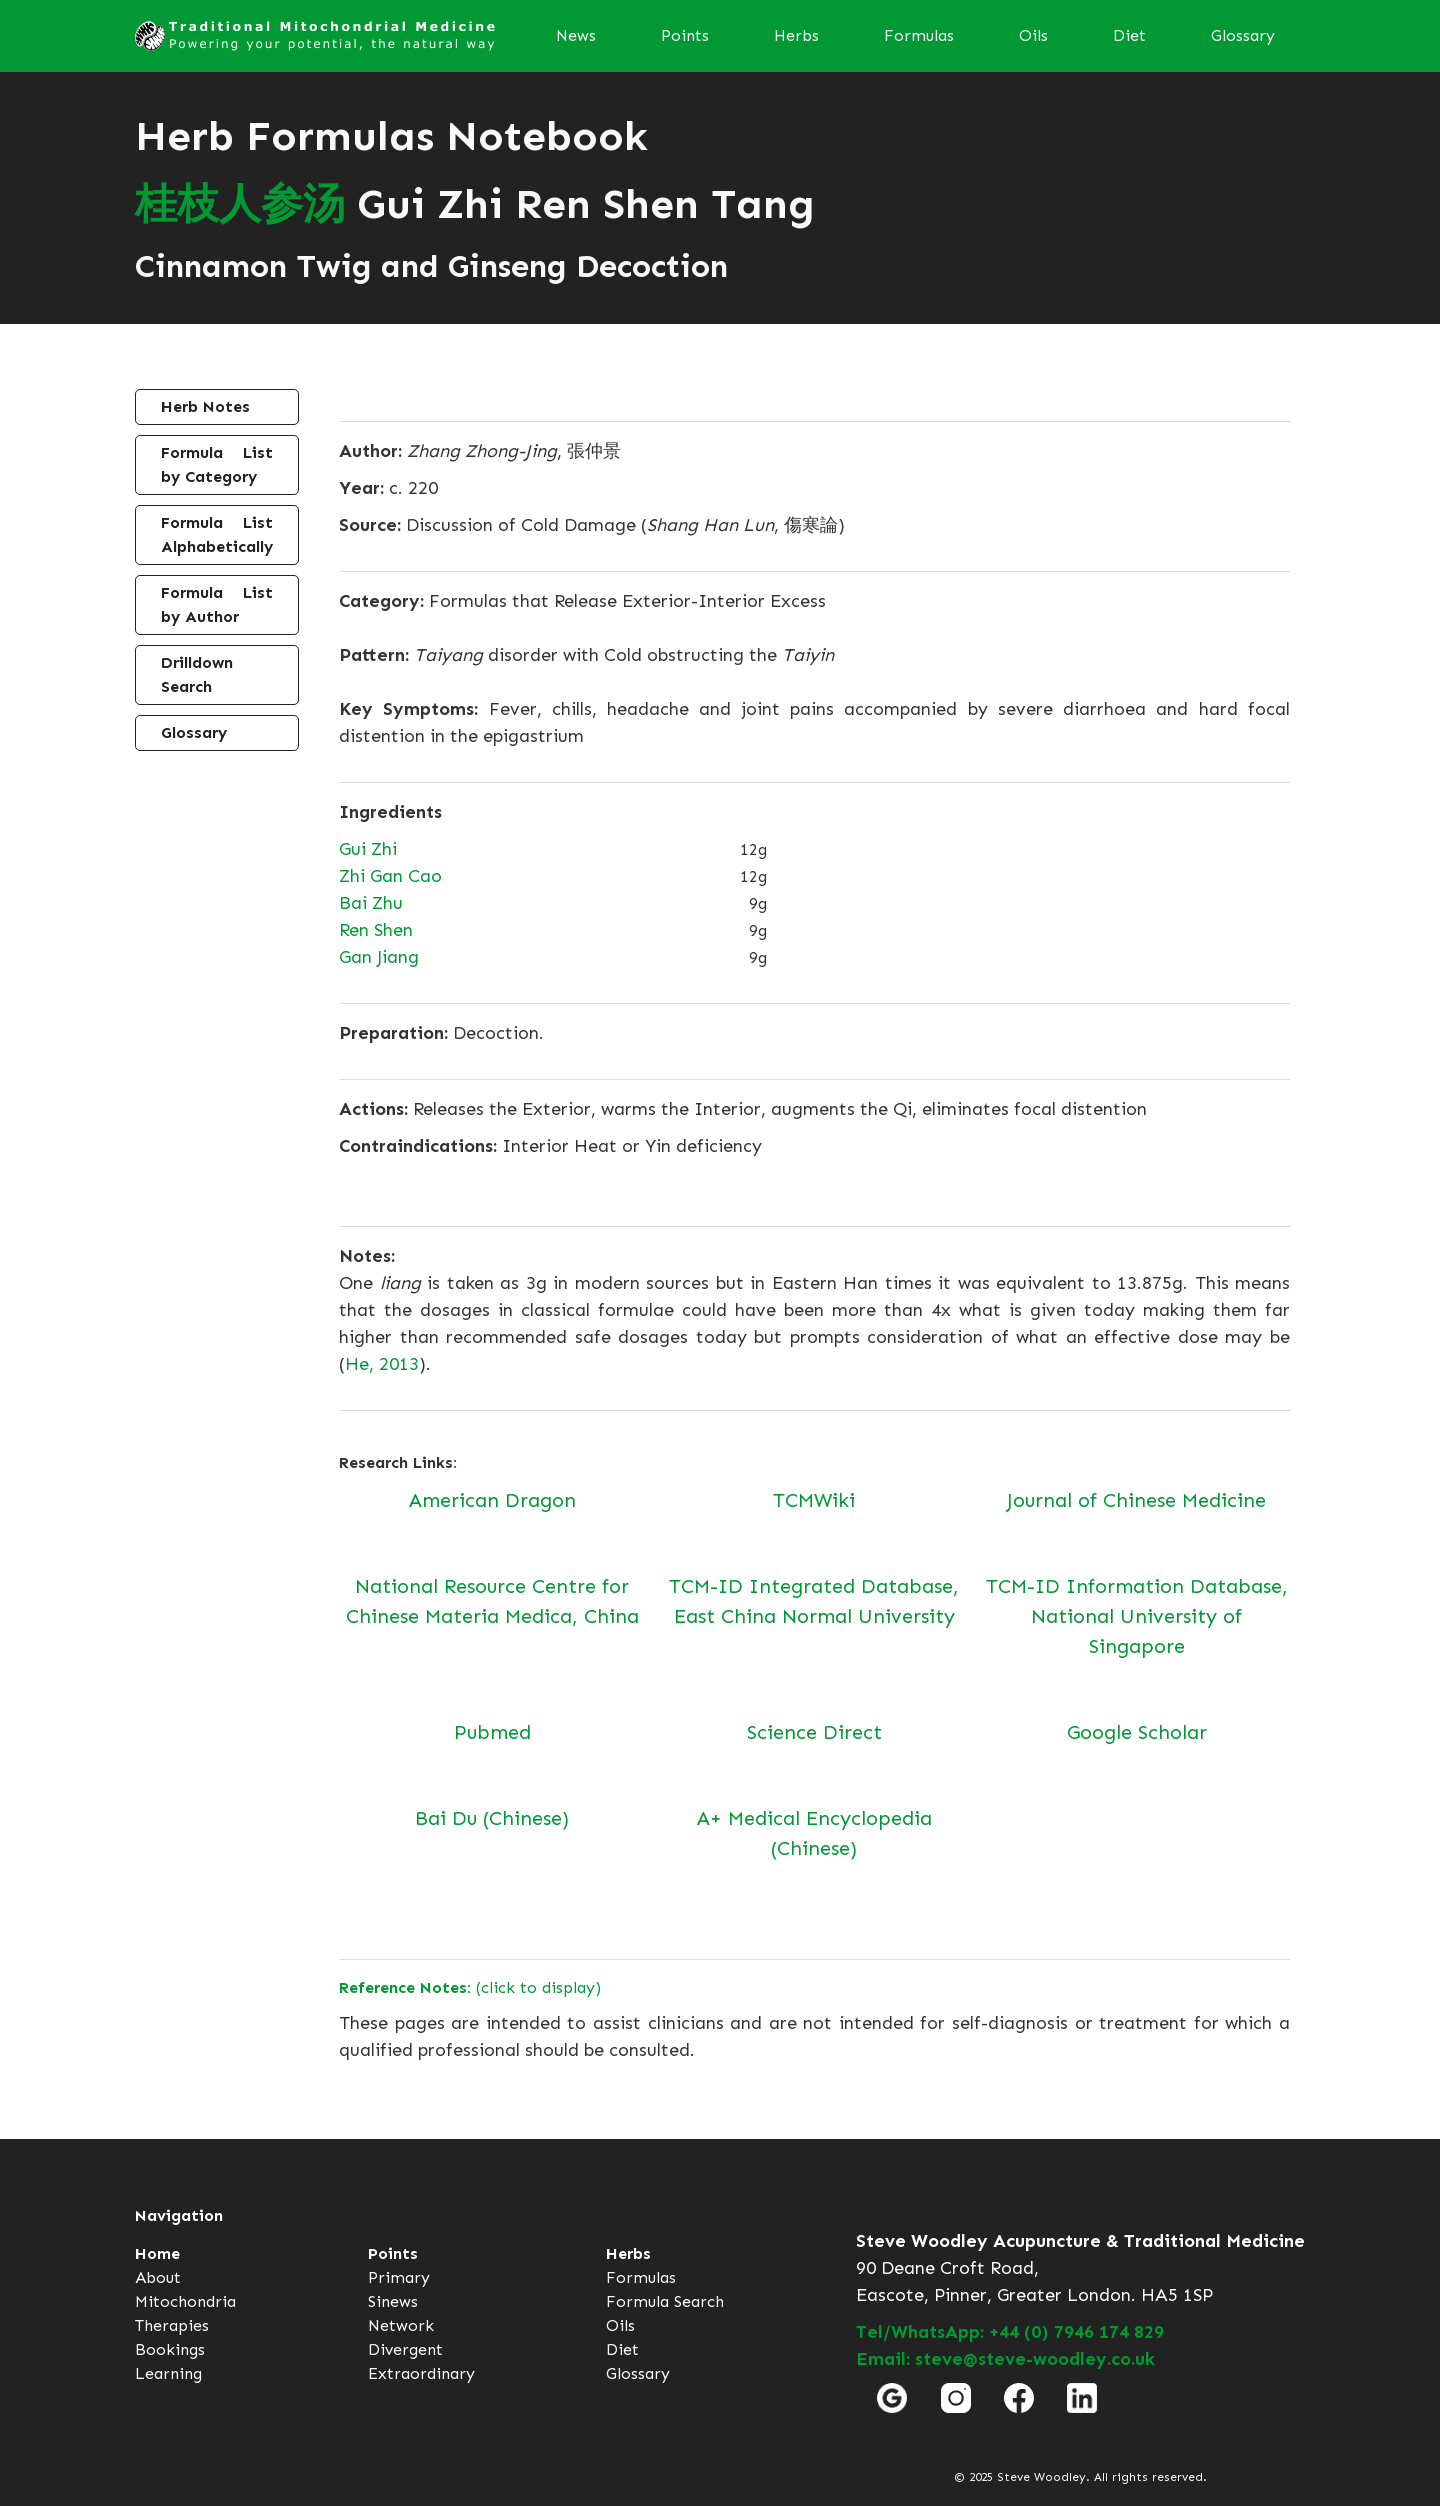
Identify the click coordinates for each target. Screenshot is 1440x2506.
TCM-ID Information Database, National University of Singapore (1137, 1616)
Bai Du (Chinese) (492, 1818)
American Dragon (492, 1500)
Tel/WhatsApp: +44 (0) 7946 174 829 (1010, 2332)
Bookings (170, 2349)
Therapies (172, 2325)
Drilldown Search (197, 674)
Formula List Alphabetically (217, 534)
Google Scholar (1137, 1732)
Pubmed (492, 1732)
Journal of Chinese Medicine (1136, 1500)
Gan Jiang (379, 957)
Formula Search (665, 2301)
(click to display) (470, 1987)
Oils (1033, 35)
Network (401, 2325)
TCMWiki (814, 1500)
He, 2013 (382, 1364)
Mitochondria (185, 2301)
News (576, 35)
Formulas (919, 35)
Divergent (405, 2349)
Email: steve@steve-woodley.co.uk (1005, 2359)
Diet (1129, 35)
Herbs (796, 35)
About (158, 2277)
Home (157, 2253)
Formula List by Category (217, 464)
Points (685, 35)
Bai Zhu (371, 903)
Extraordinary (421, 2373)
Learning (168, 2373)
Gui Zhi (368, 849)
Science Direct (814, 1732)
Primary (399, 2277)
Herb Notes (205, 406)
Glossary (1243, 35)
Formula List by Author (217, 604)
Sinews (393, 2301)
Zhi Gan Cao (390, 876)
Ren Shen (376, 930)
